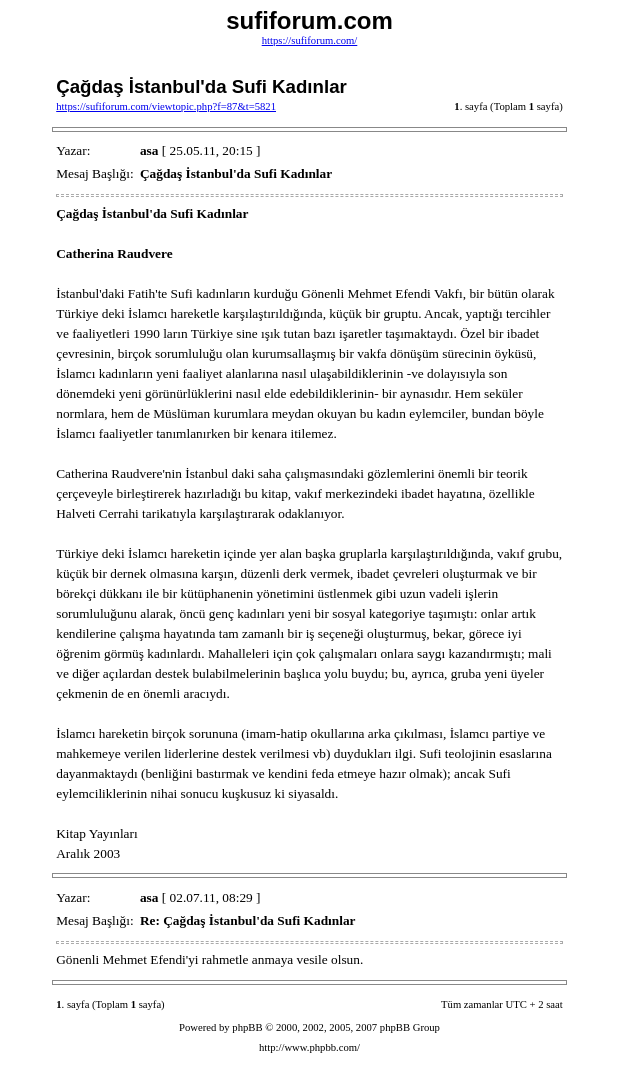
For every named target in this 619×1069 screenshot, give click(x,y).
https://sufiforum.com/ (310, 40)
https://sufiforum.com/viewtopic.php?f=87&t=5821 (166, 106)
